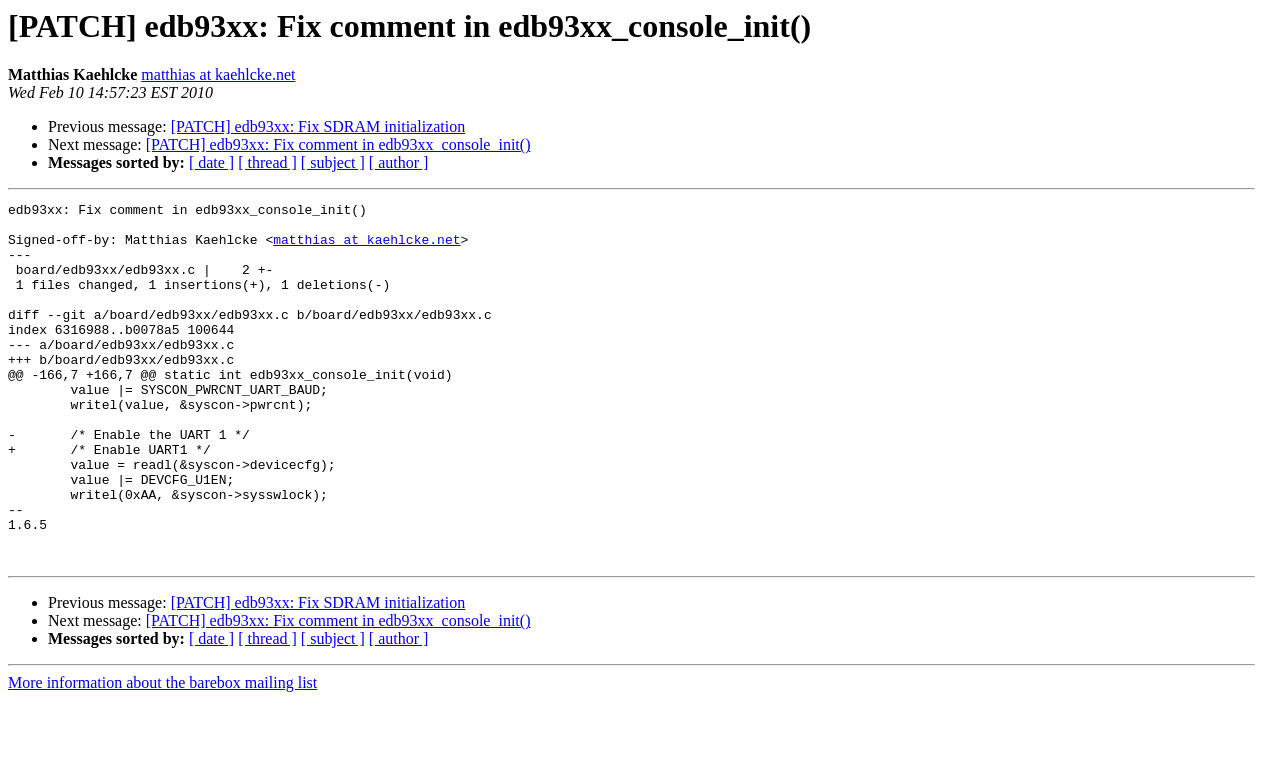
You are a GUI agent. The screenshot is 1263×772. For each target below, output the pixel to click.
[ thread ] (267, 162)
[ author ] (399, 162)
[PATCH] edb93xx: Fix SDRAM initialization (318, 126)
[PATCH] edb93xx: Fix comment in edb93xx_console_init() (338, 144)
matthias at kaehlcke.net (218, 74)
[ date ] (211, 162)
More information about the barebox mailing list (162, 754)
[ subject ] (333, 162)
